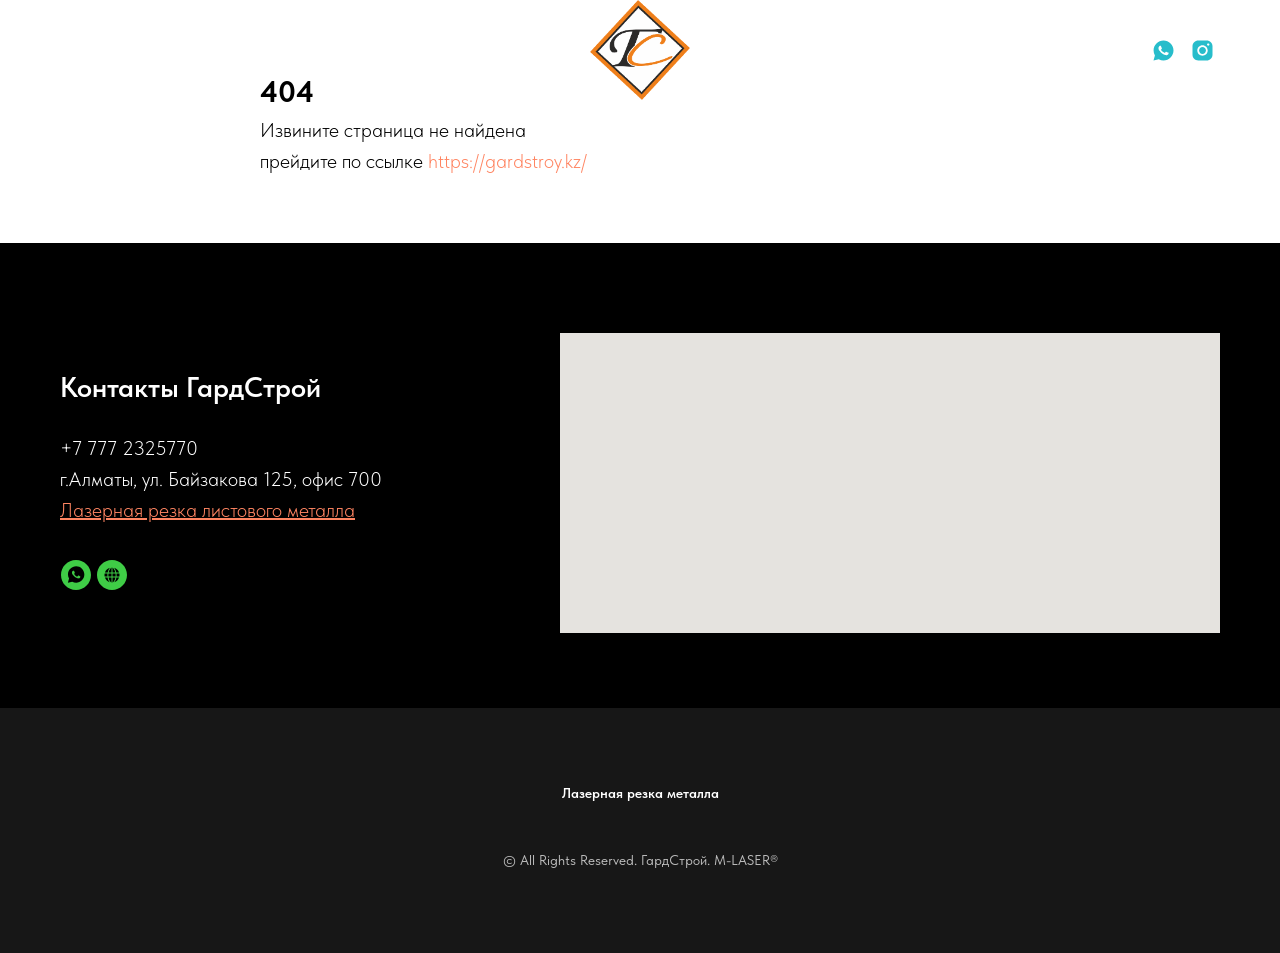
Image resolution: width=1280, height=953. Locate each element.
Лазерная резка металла (640, 793)
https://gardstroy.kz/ (507, 161)
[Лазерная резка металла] (112, 575)
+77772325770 (1052, 50)
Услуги (83, 50)
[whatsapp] (1163, 50)
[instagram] (1202, 50)
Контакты (176, 50)
